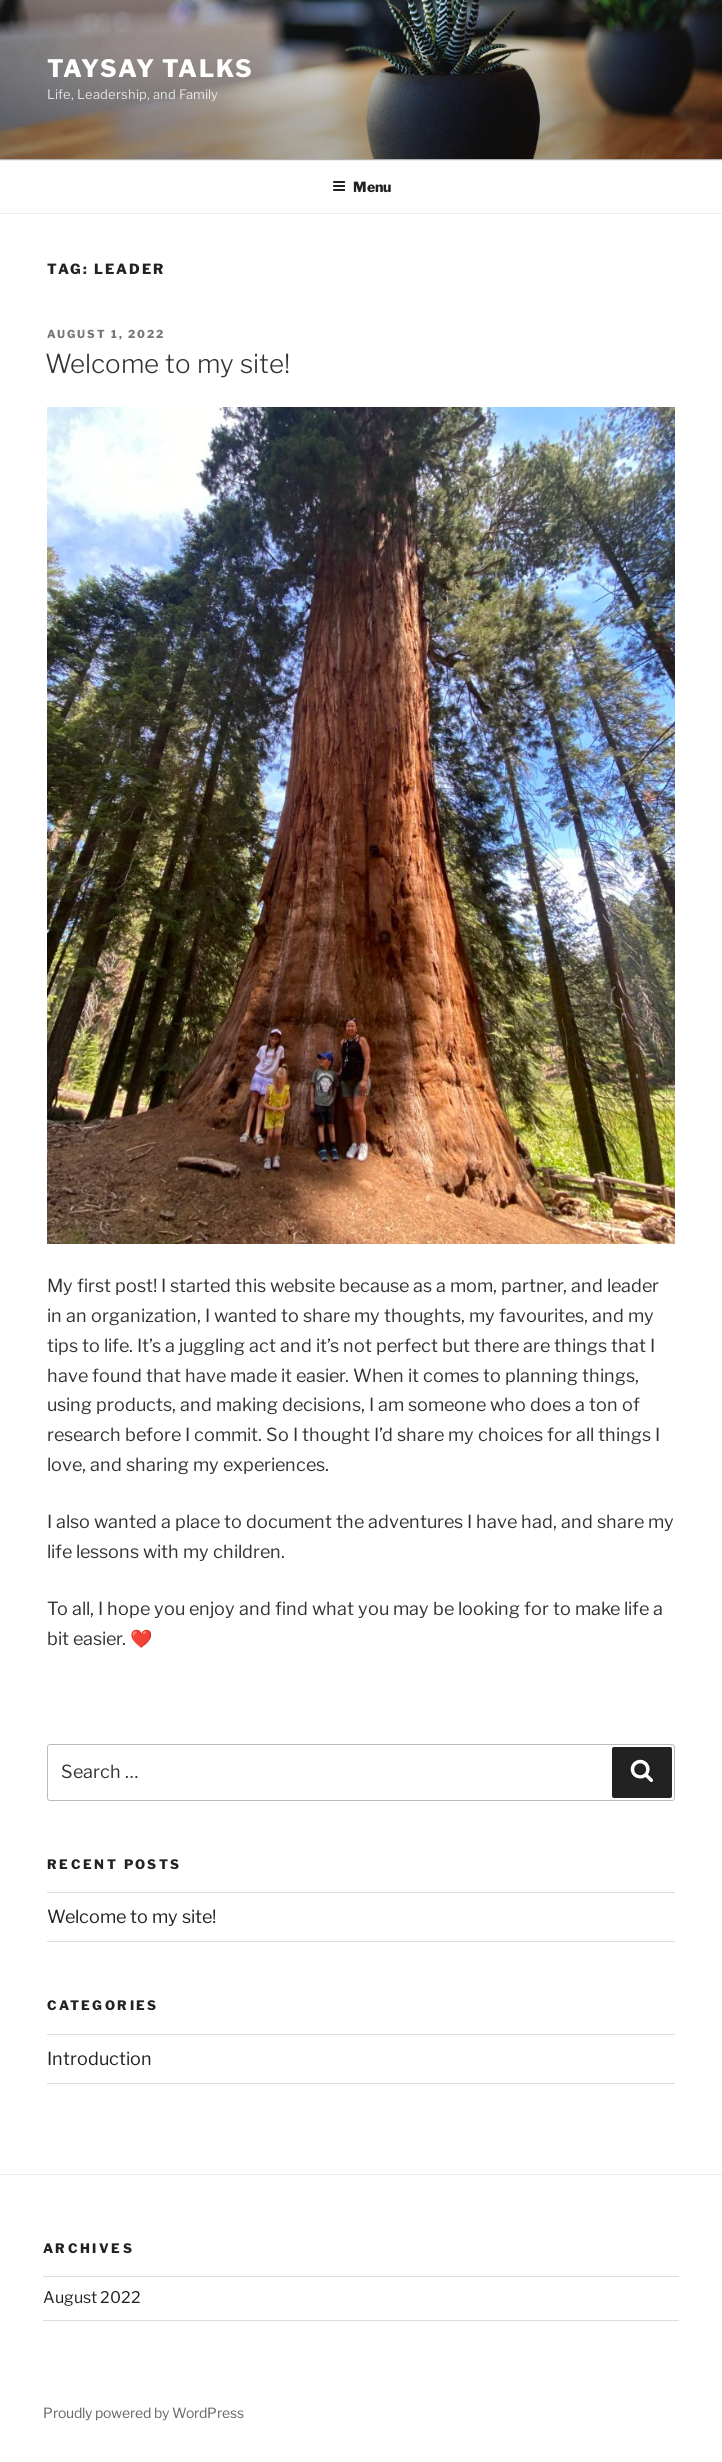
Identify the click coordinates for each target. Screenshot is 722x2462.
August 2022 (92, 2297)
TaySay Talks (150, 68)
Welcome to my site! (167, 363)
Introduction (99, 2058)
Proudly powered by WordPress (143, 2412)
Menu (361, 186)
